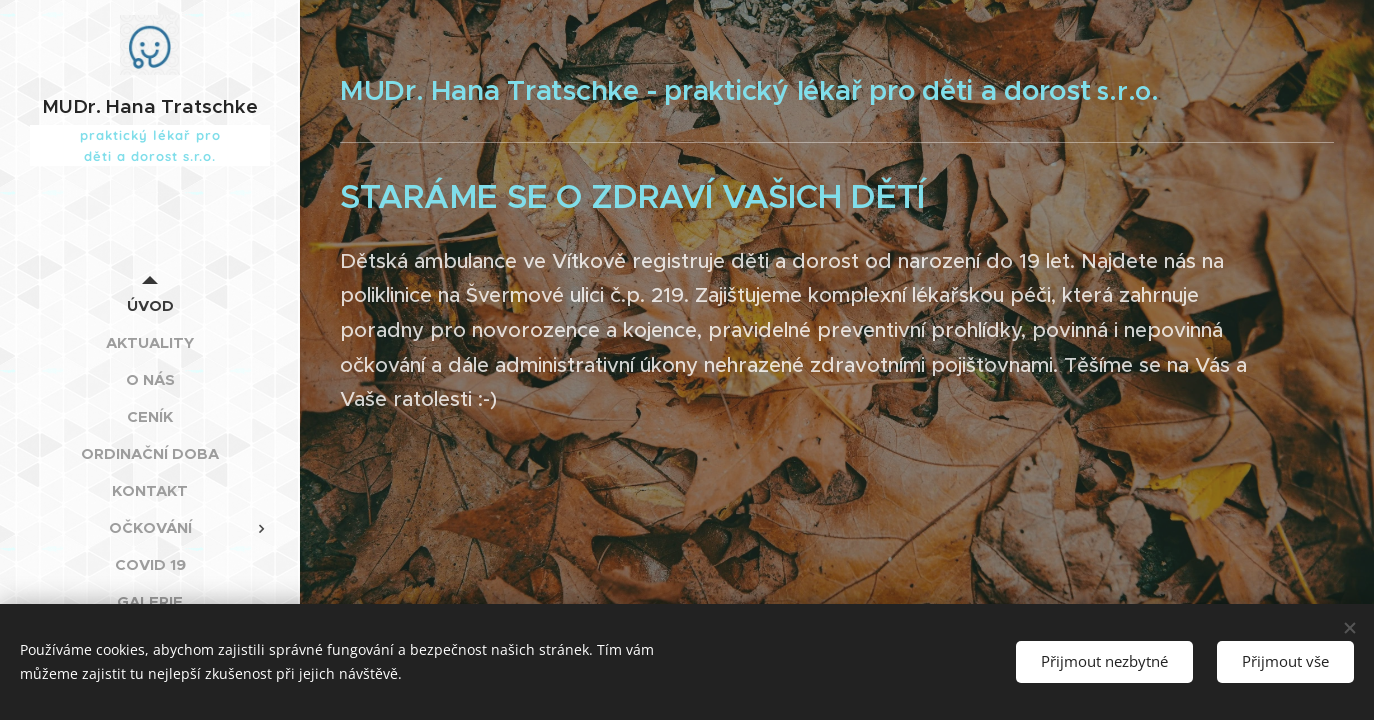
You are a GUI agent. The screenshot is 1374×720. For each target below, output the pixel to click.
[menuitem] (150, 305)
